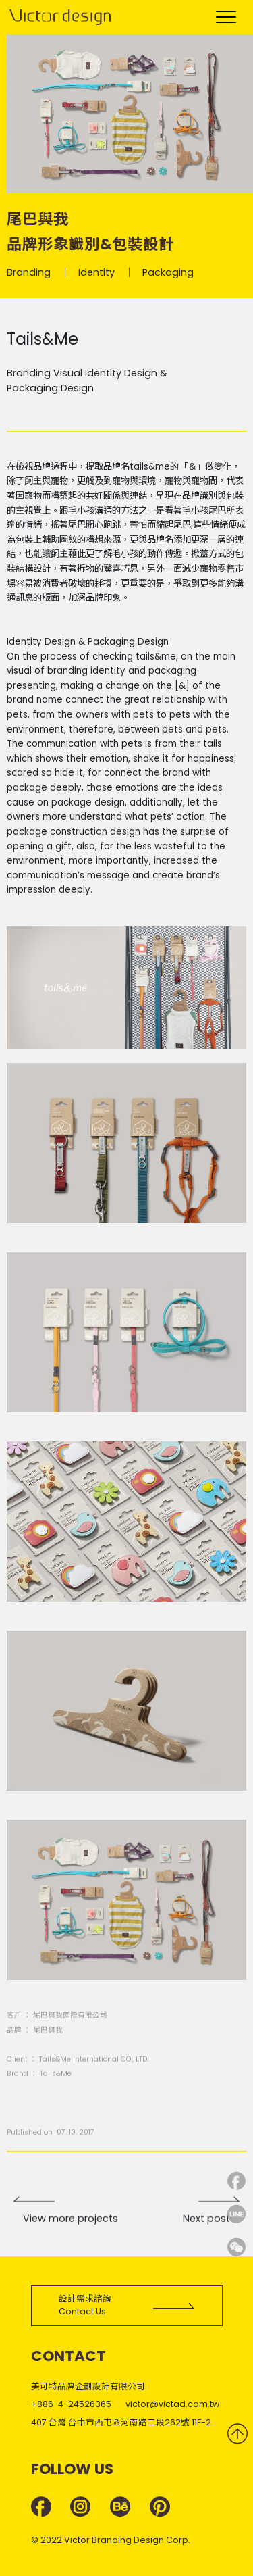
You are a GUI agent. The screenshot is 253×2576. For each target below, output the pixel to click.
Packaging (168, 274)
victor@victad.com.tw (172, 2404)
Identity (96, 274)
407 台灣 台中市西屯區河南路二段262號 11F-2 (121, 2422)
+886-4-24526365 (71, 2404)
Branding (29, 274)
